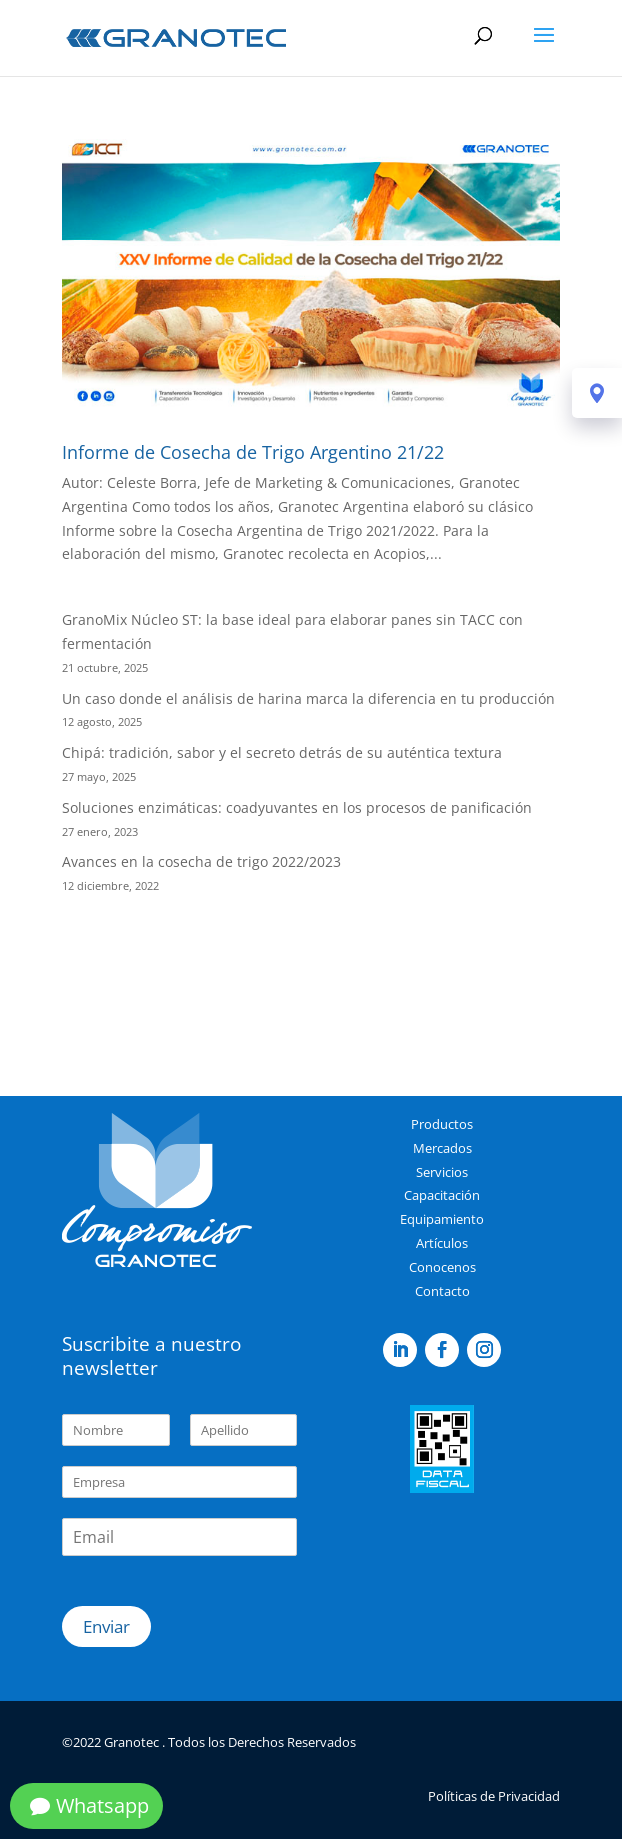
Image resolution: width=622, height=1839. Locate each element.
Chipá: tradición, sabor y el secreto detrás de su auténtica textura (282, 752)
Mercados (442, 1148)
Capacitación (442, 1195)
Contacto (442, 1291)
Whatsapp (102, 1805)
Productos (442, 1124)
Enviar (106, 1626)
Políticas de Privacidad (494, 1796)
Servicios (442, 1172)
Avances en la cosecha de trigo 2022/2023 (201, 861)
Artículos (442, 1243)
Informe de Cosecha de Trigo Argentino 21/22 (253, 452)
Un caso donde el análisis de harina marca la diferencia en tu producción (308, 698)
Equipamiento (442, 1219)
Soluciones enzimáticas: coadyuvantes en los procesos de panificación (297, 807)
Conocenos (442, 1267)
